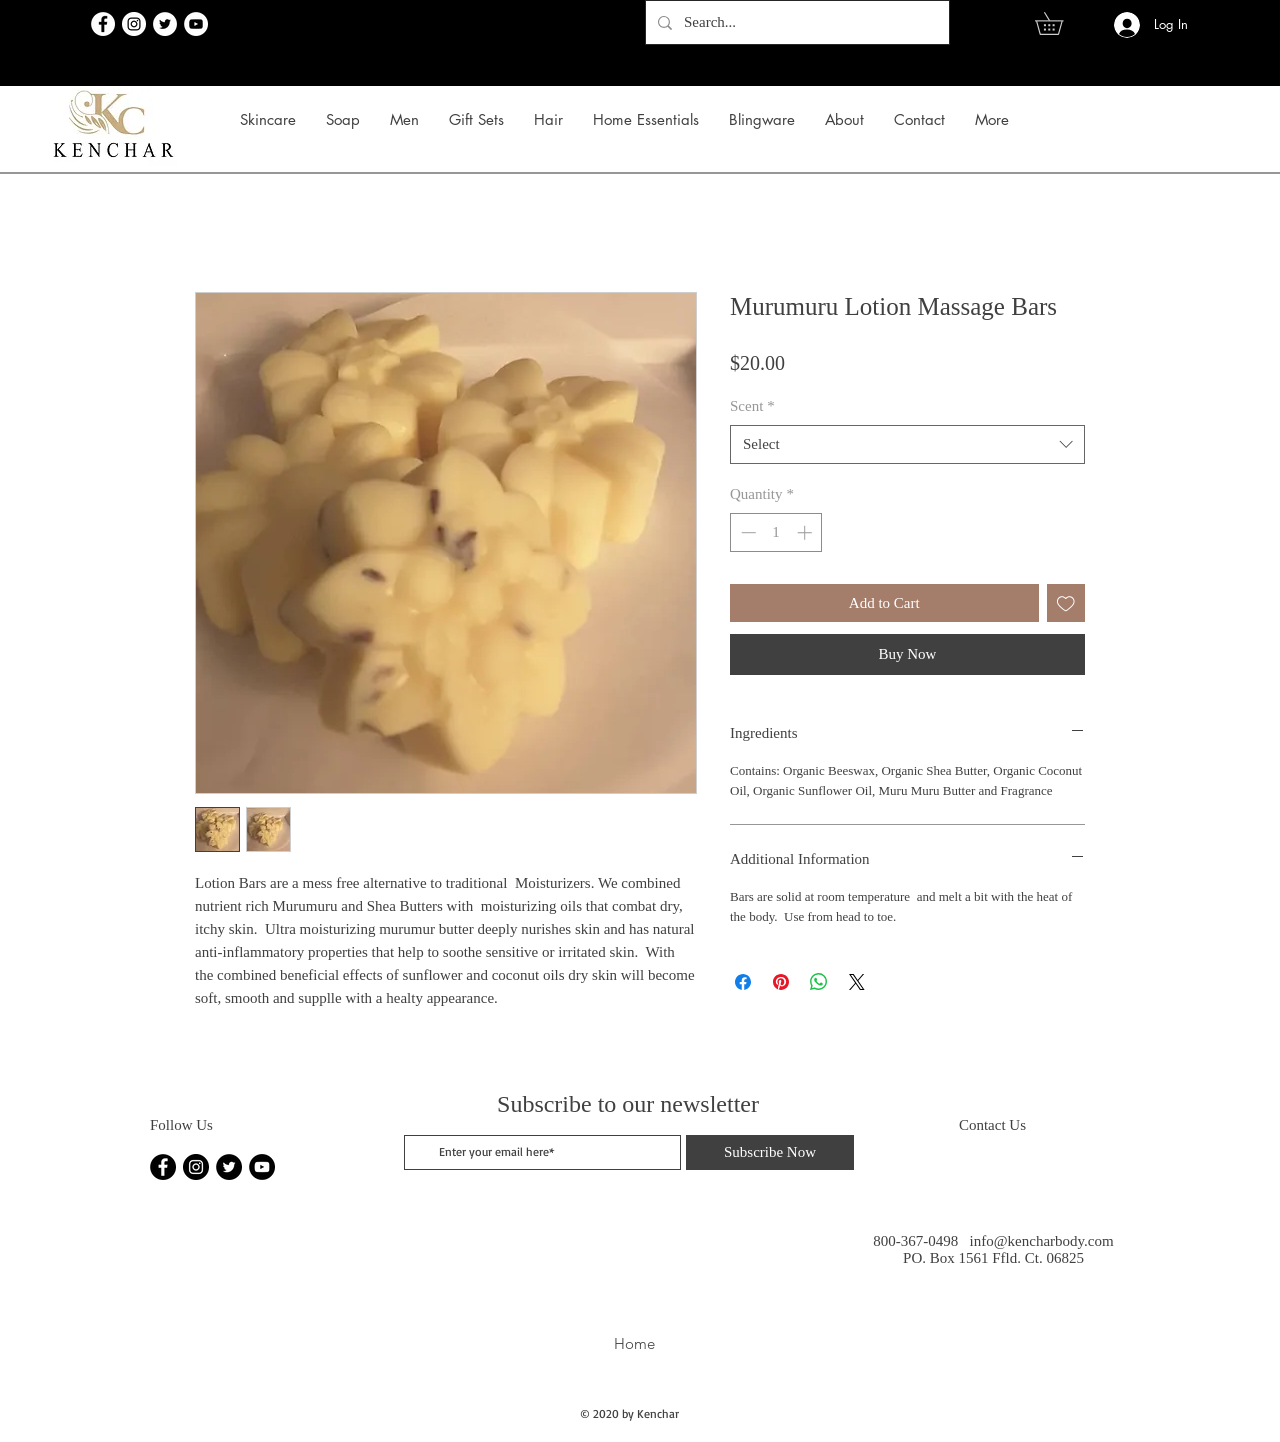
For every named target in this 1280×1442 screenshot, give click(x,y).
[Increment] (806, 532)
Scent (752, 406)
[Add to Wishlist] (1066, 603)
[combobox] (907, 444)
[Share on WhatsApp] (819, 982)
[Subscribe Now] (770, 1152)
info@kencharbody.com (1042, 1241)
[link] (1060, 23)
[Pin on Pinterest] (781, 982)
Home (634, 1343)
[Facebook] (103, 24)
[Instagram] (134, 24)
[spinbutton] (776, 532)
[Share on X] (857, 982)
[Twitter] (165, 24)
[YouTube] (196, 24)
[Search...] (795, 22)
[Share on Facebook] (743, 982)
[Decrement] (746, 532)
